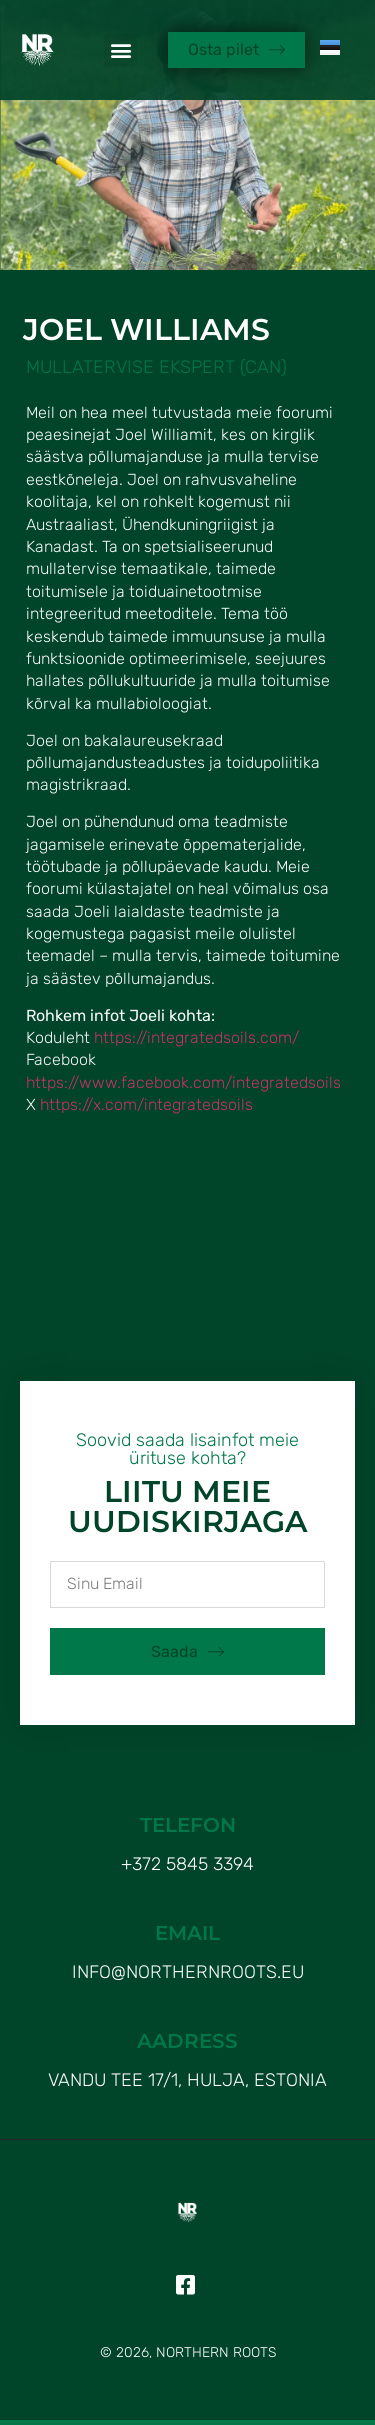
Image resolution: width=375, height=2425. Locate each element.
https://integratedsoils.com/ (196, 1037)
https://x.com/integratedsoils (146, 1104)
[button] (120, 50)
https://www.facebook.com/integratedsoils (183, 1082)
